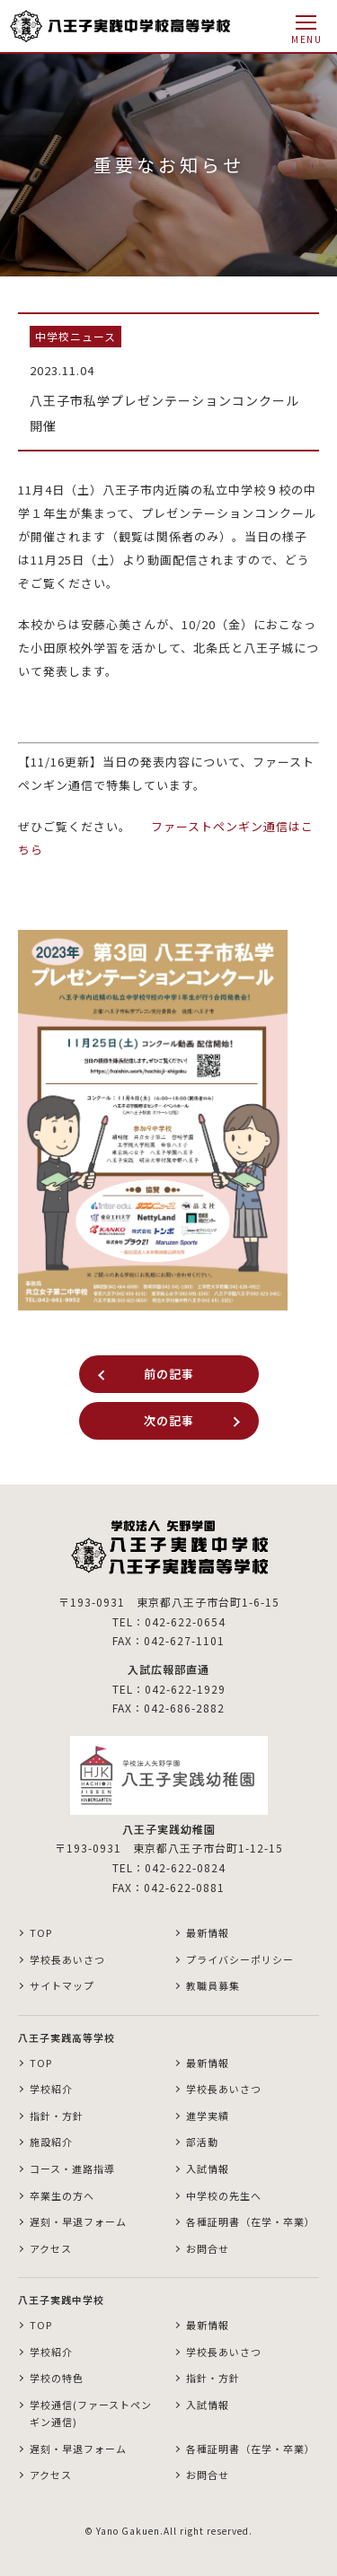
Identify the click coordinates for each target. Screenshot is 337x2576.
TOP (41, 1932)
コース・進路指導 (72, 2168)
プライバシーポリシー (240, 1959)
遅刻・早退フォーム (78, 2221)
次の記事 (169, 1420)
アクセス (51, 2248)
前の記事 (169, 1373)
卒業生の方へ (62, 2195)
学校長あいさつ (67, 1959)
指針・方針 (57, 2115)
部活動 (202, 2141)
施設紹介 (51, 2141)
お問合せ (207, 2248)
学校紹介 (51, 2088)
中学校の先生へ (224, 2195)
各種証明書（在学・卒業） (250, 2221)
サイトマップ (62, 1985)
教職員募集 (213, 1985)
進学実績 (207, 2115)
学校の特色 (57, 2377)
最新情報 (207, 1932)
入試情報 (207, 2168)
